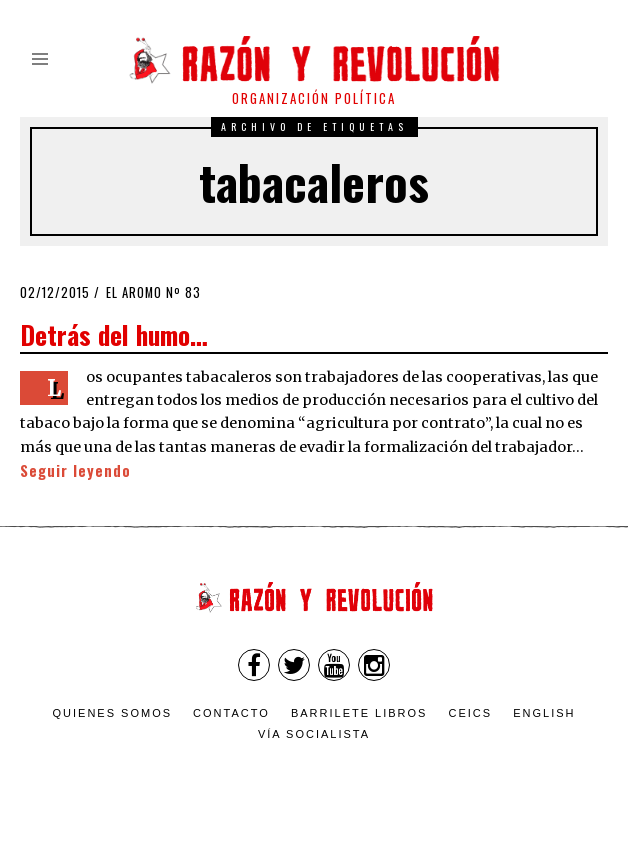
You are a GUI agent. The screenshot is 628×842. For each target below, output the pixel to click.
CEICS (471, 713)
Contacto (231, 713)
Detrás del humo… (114, 334)
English (544, 713)
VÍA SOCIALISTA (314, 734)
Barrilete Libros (359, 713)
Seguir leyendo (75, 470)
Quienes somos (113, 713)
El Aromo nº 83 (153, 292)
